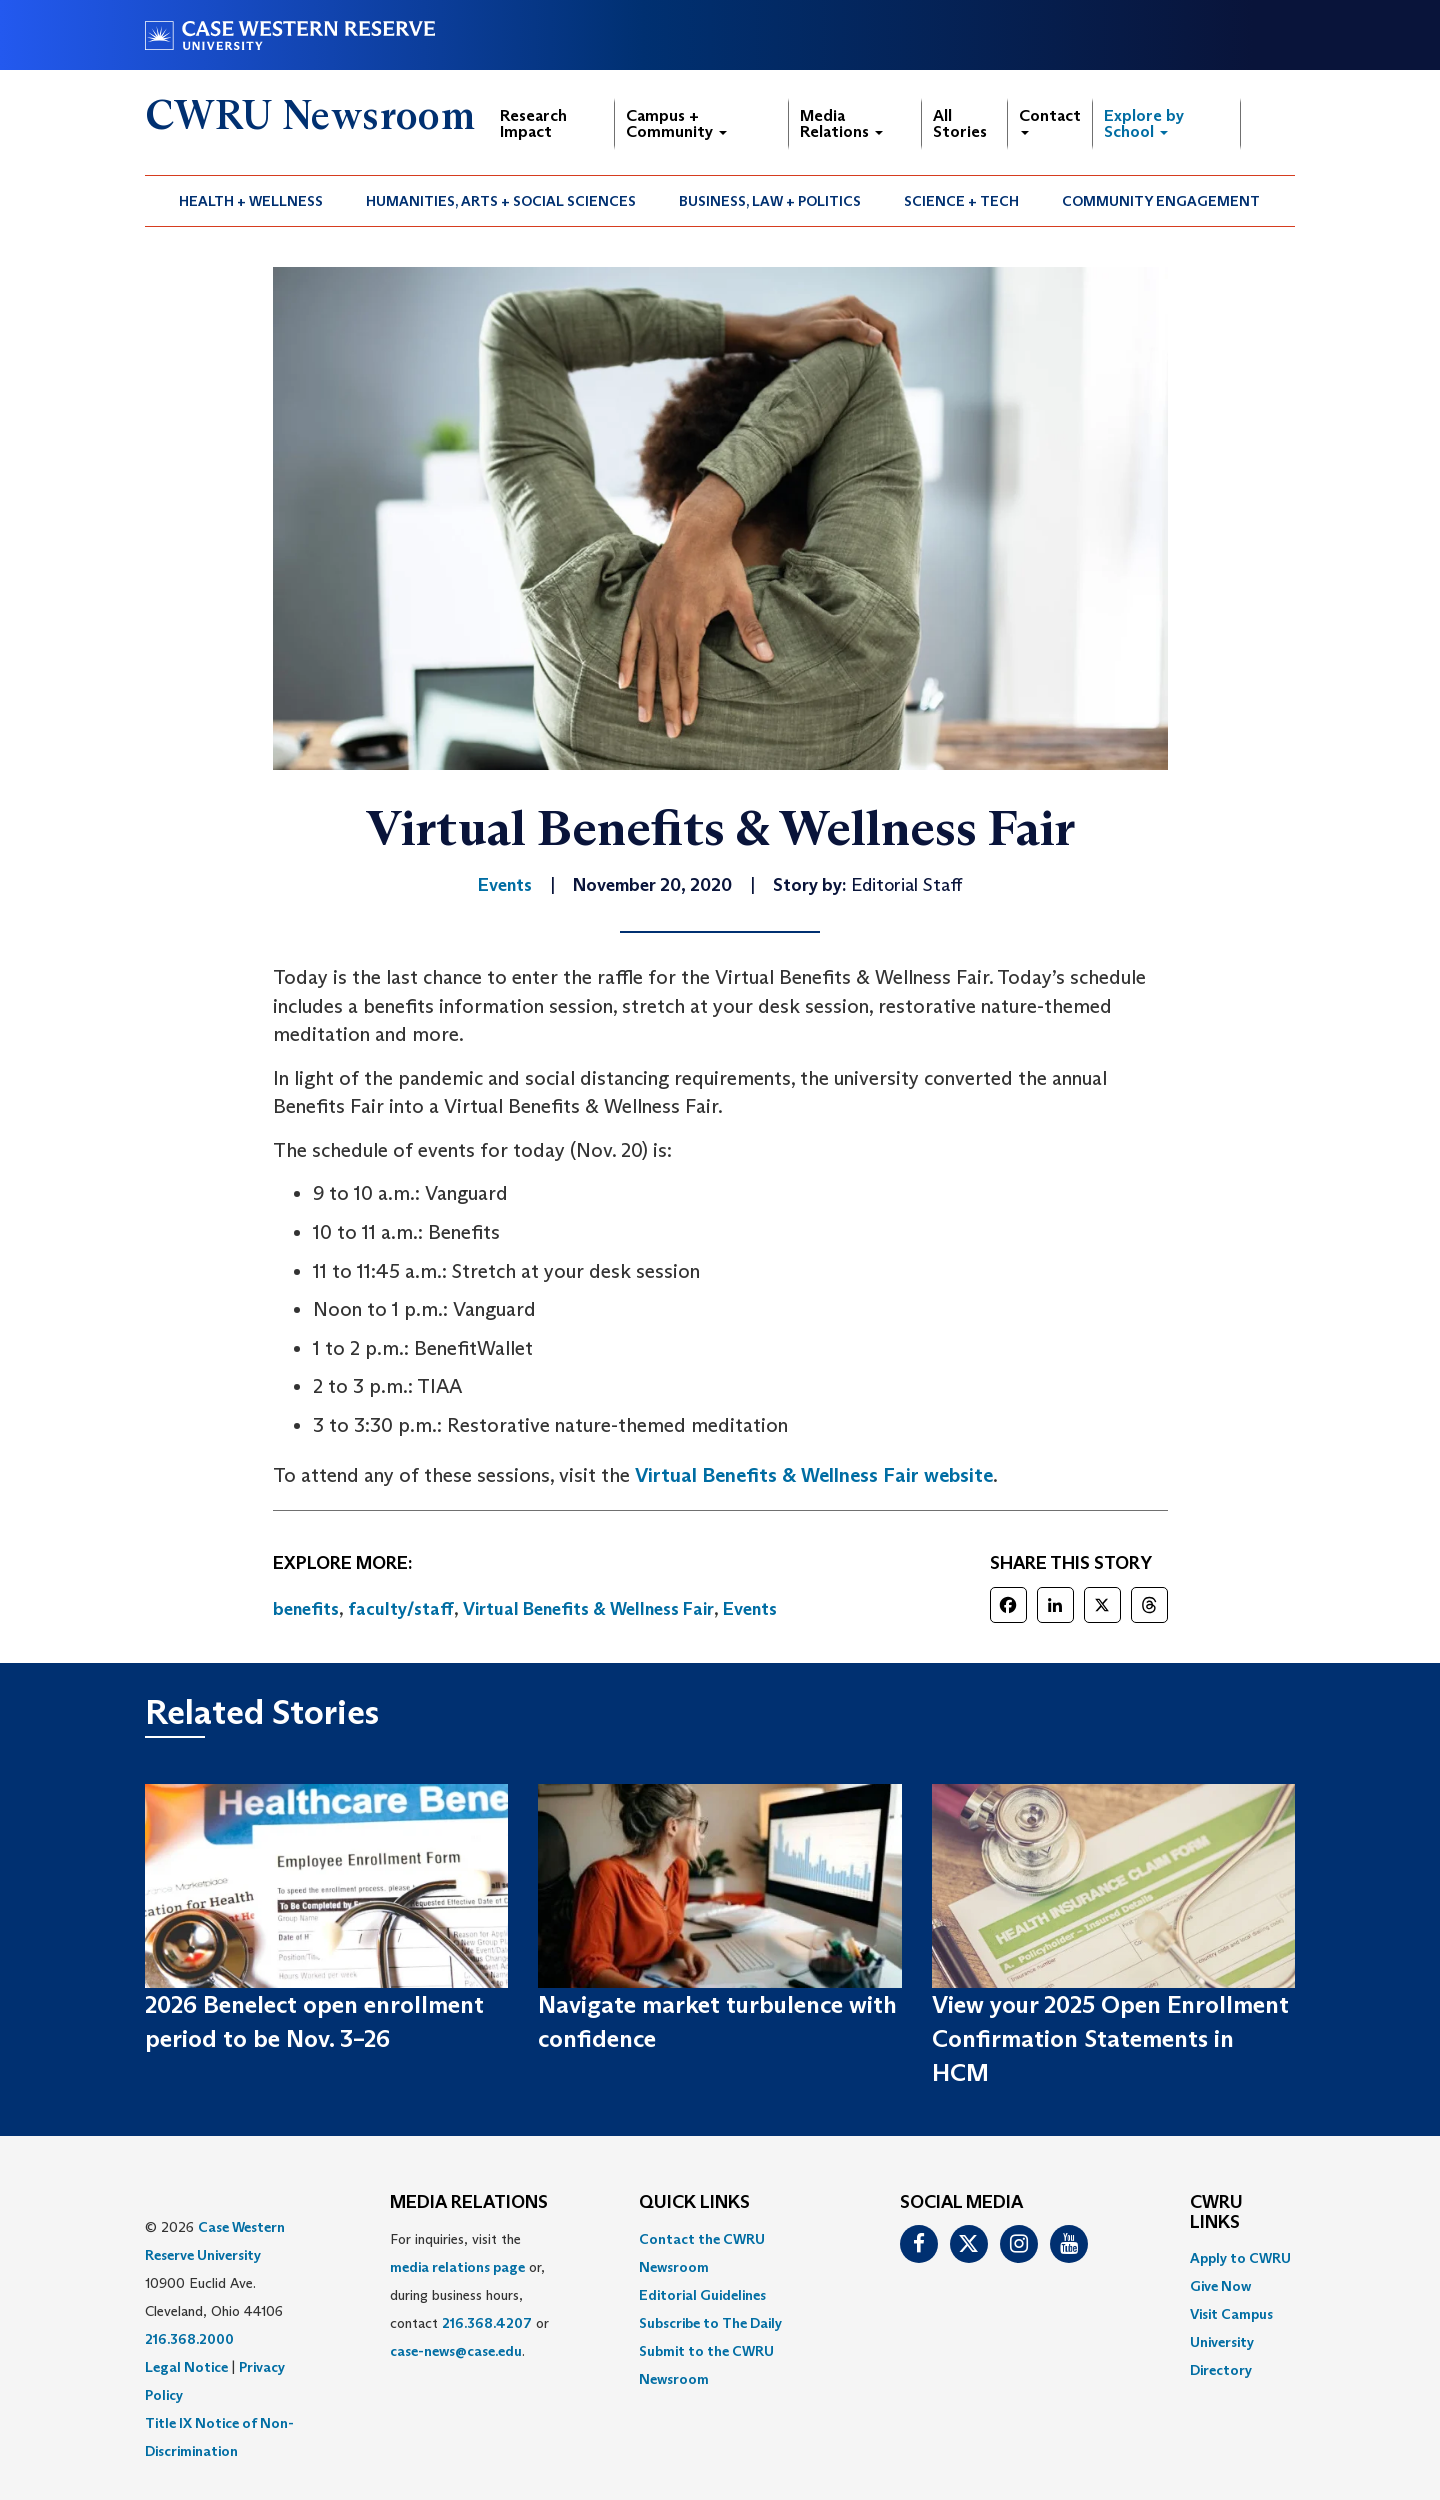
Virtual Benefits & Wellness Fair (588, 1609)
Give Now (1220, 2286)
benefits (306, 1609)
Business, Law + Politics (770, 201)
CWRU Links (1216, 2213)
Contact (1050, 120)
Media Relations (841, 123)
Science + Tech (961, 201)
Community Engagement (1161, 201)
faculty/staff (401, 1609)
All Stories (960, 123)
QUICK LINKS (694, 2203)
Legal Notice (186, 2367)
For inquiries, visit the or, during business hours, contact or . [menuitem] (469, 2295)
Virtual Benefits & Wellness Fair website (814, 1475)
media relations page (457, 2267)
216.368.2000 (189, 2339)
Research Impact (533, 123)
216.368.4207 (487, 2323)
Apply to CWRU (1240, 2258)
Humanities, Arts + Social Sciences (501, 201)
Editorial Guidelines (702, 2295)
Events (750, 1609)
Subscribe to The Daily (710, 2323)
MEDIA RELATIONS (469, 2203)
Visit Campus (1231, 2314)
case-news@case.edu (456, 2351)
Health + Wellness (251, 201)
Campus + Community (676, 123)
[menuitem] (251, 201)
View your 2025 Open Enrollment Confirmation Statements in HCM (1110, 2039)
